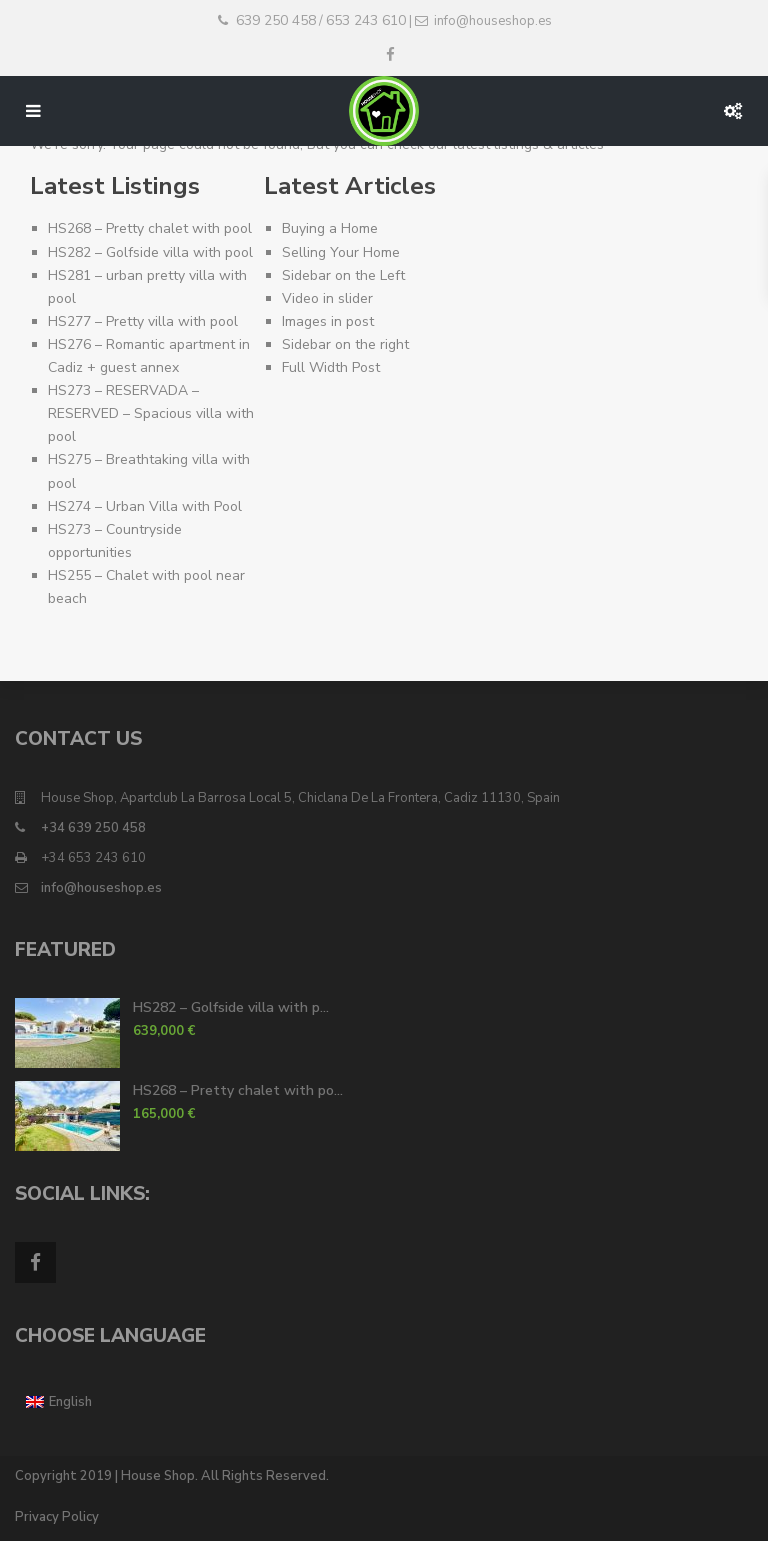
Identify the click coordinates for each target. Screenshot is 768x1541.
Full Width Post (331, 367)
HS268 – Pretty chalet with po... (238, 1090)
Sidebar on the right (345, 344)
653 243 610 (366, 20)
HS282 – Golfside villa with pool (150, 252)
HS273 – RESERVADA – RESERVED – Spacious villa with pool (151, 413)
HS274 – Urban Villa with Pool (145, 506)
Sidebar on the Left (343, 275)
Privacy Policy (57, 1517)
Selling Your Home (341, 252)
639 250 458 (276, 20)
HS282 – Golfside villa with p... (231, 1007)
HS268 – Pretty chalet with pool (150, 228)
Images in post (328, 321)
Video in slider (327, 298)
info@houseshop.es (101, 888)
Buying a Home (330, 228)
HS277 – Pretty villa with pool (143, 321)
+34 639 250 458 (93, 828)
